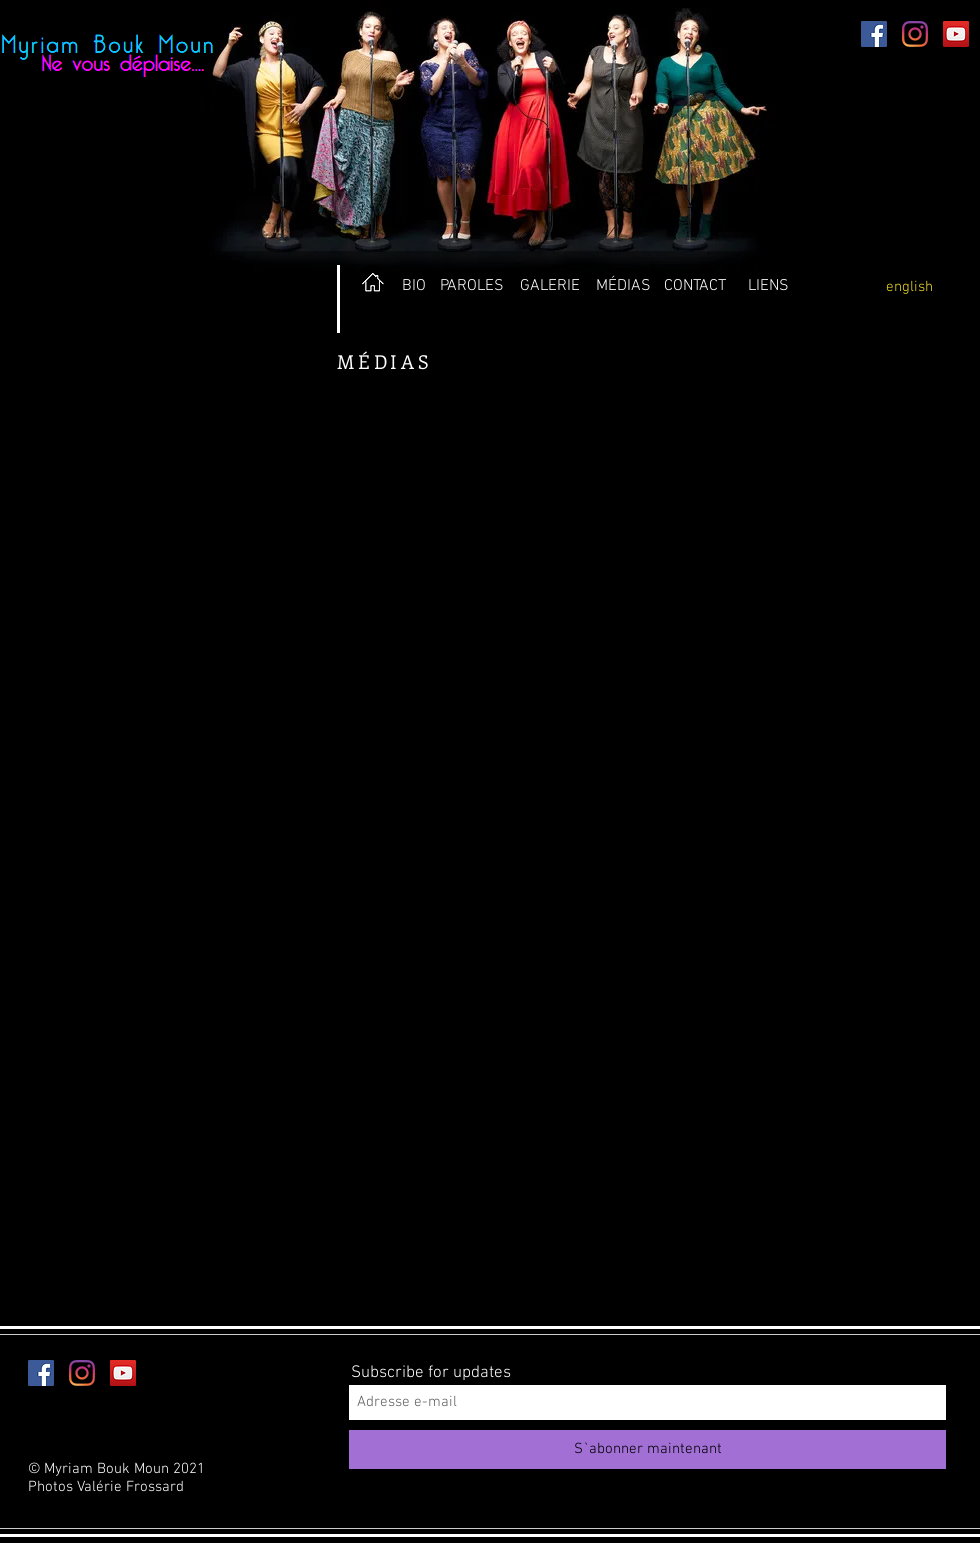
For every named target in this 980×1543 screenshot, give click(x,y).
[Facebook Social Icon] (874, 34)
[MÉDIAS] (623, 286)
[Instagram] (915, 34)
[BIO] (413, 286)
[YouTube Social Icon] (956, 34)
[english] (909, 287)
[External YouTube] (240, 556)
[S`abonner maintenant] (647, 1449)
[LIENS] (768, 286)
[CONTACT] (694, 286)
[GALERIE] (550, 286)
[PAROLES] (471, 286)
